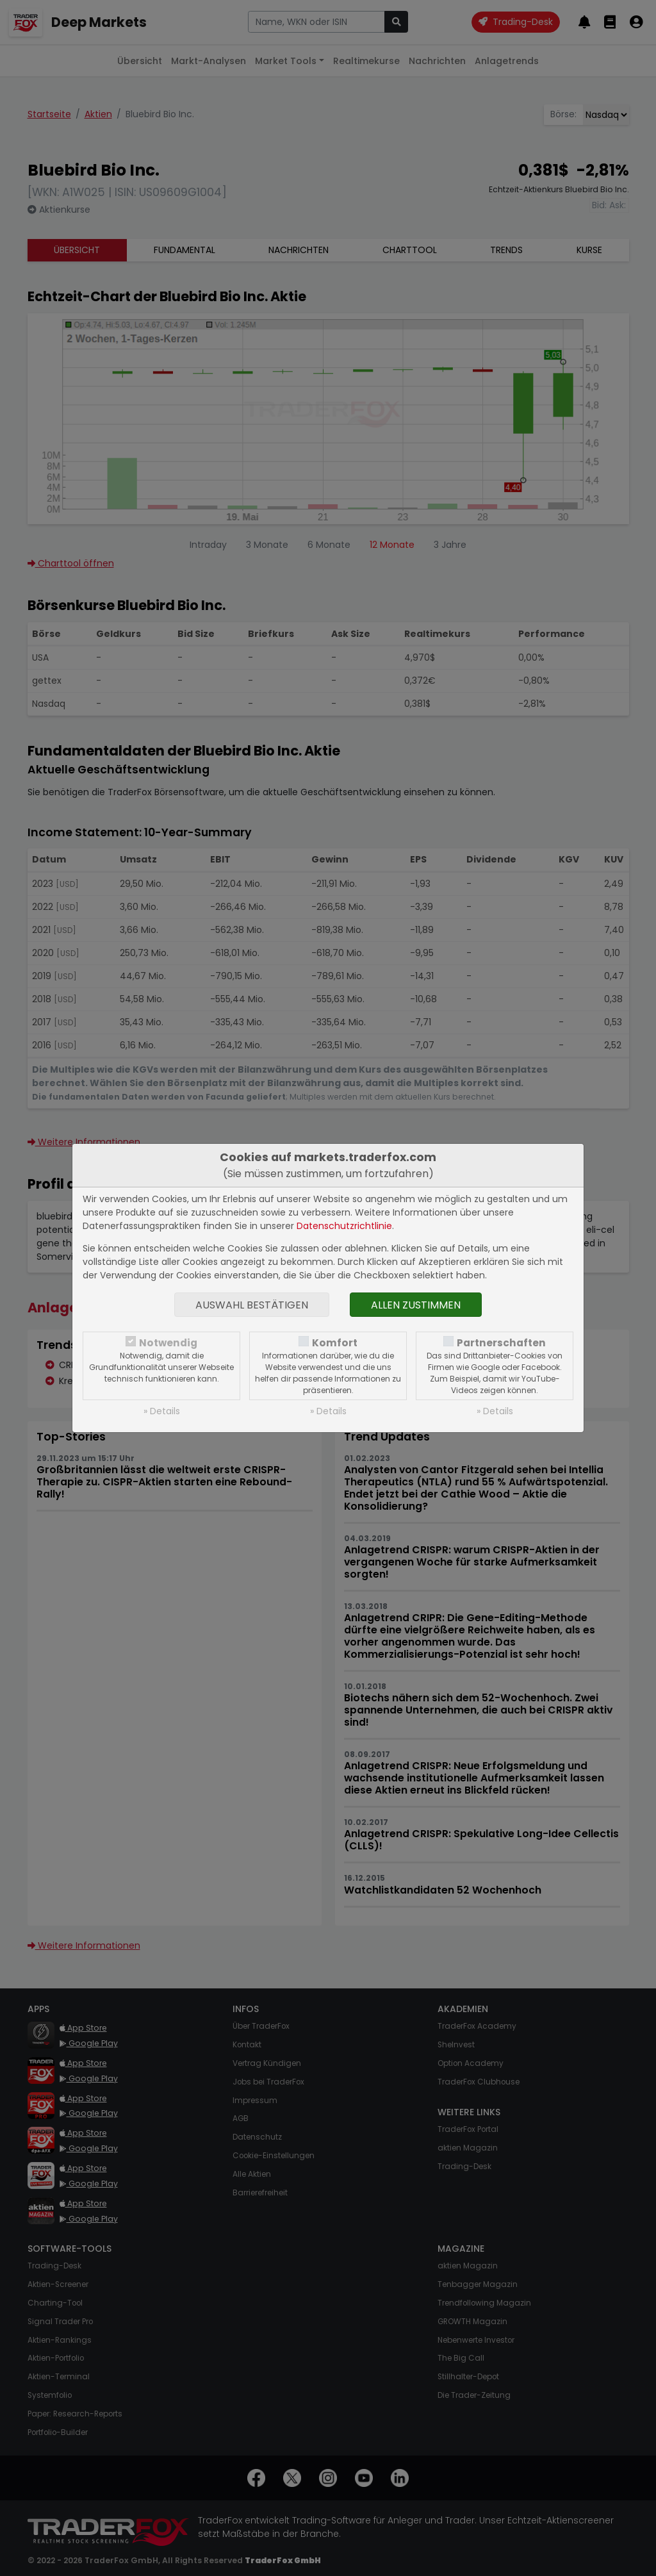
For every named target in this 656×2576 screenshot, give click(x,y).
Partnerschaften (501, 1343)
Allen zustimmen (416, 1305)
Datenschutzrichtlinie (344, 1225)
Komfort (334, 1343)
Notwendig (168, 1343)
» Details (162, 1411)
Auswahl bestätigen (251, 1305)
